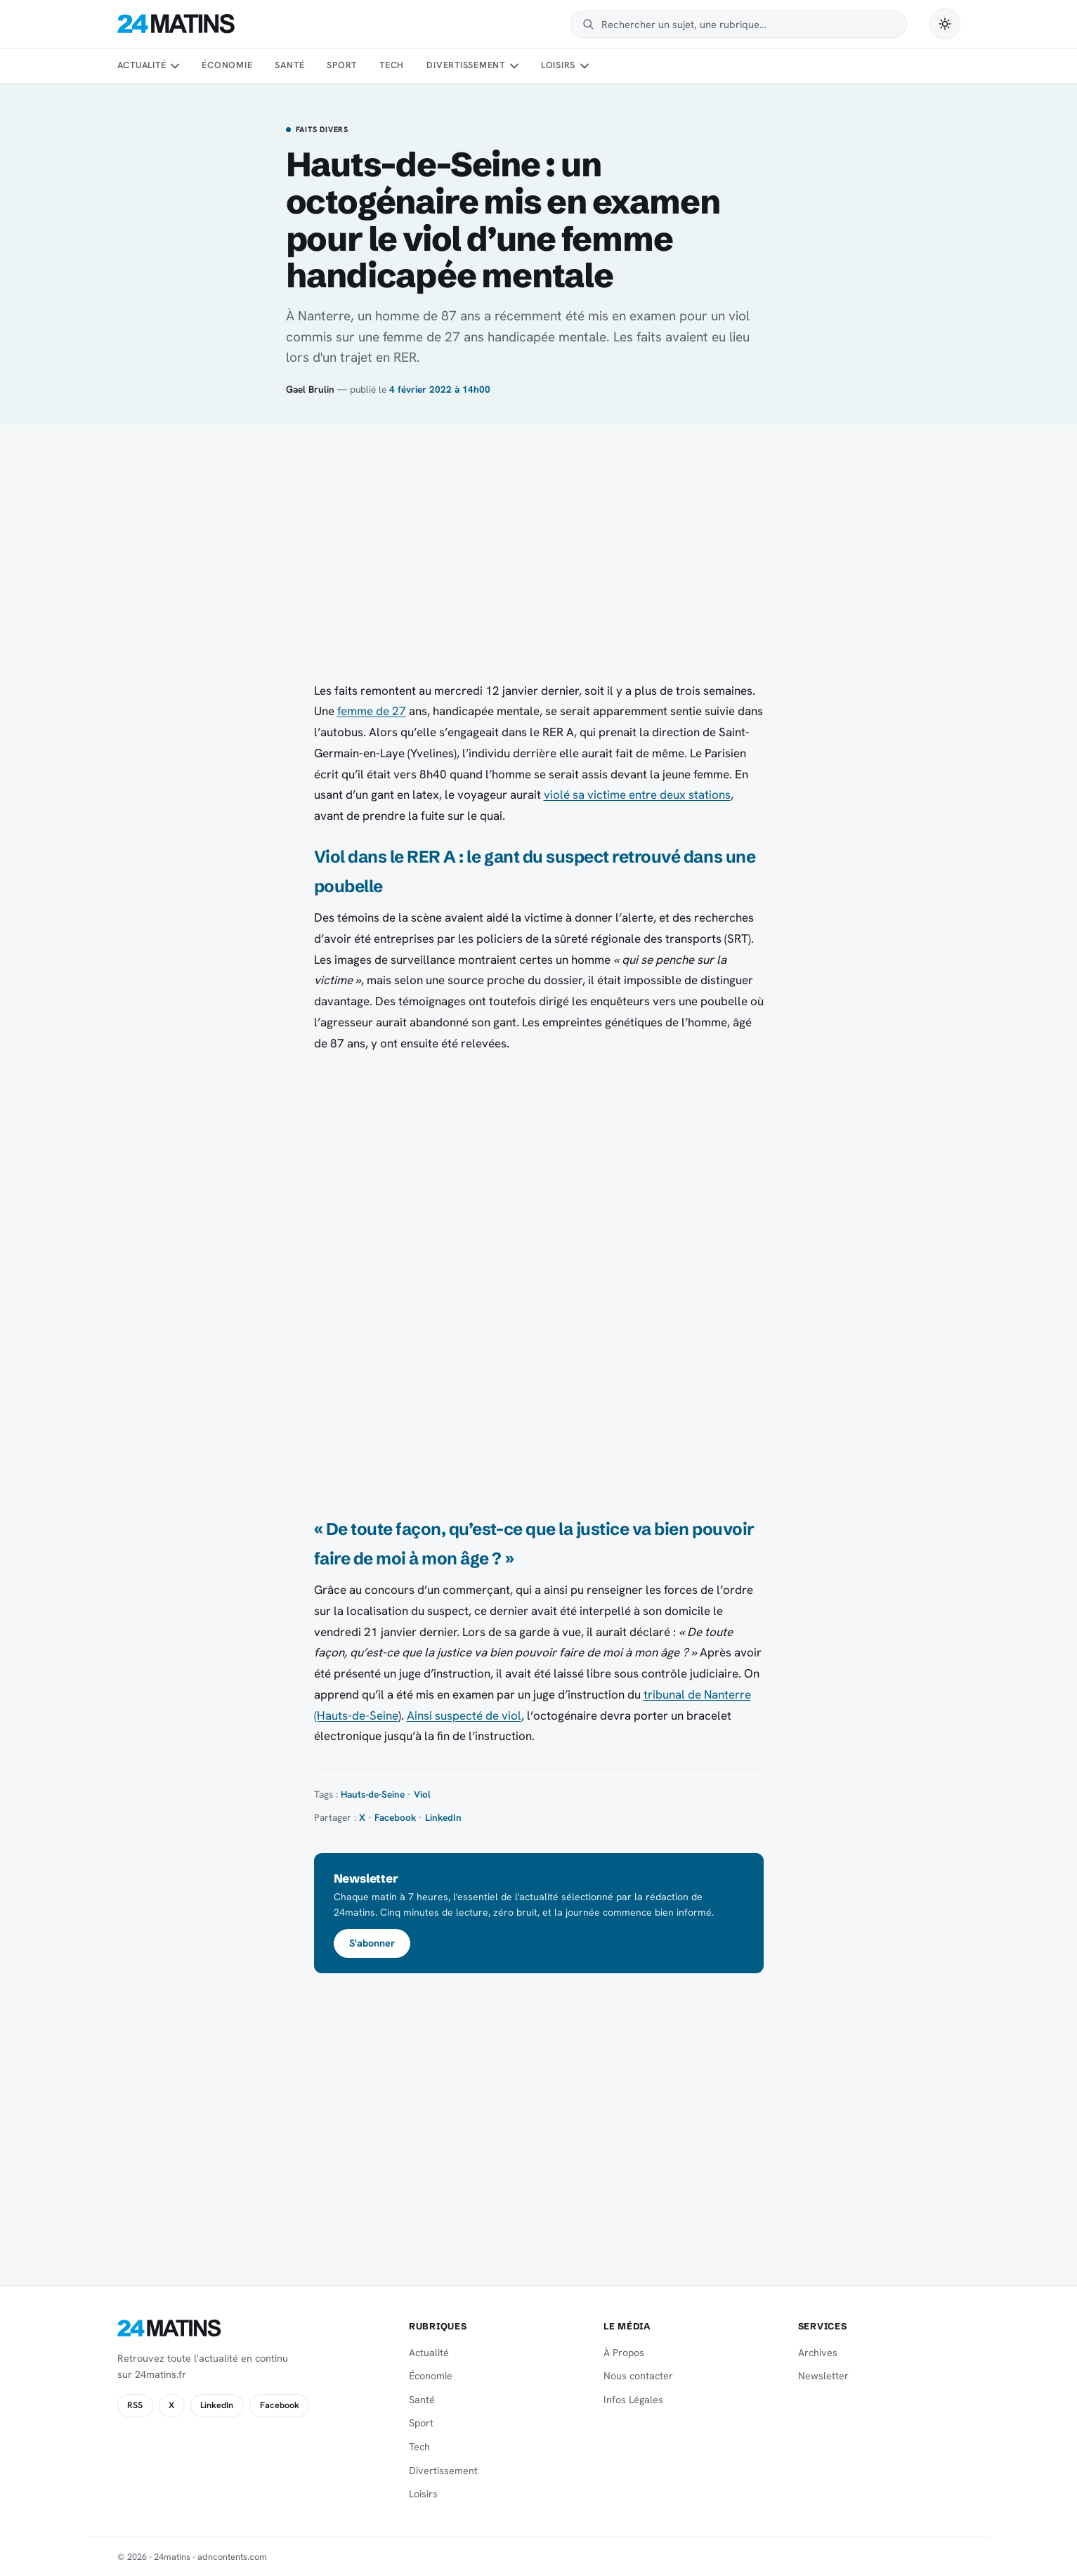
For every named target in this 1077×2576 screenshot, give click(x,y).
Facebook (395, 1817)
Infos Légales (633, 2399)
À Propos (623, 2352)
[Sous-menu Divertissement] (513, 66)
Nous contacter (638, 2375)
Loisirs (558, 65)
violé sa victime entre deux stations (637, 794)
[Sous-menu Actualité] (175, 66)
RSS (135, 2405)
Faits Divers (322, 130)
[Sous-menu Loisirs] (584, 66)
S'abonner (372, 1943)
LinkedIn (443, 1817)
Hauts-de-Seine (373, 1794)
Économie (227, 65)
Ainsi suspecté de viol (464, 1715)
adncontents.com (232, 2557)
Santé (289, 65)
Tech (391, 65)
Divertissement (465, 65)
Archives (817, 2352)
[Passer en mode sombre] (944, 23)
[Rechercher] (747, 24)
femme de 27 (371, 711)
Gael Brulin (310, 389)
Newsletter (823, 2375)
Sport (342, 65)
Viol (422, 1794)
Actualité (142, 65)
